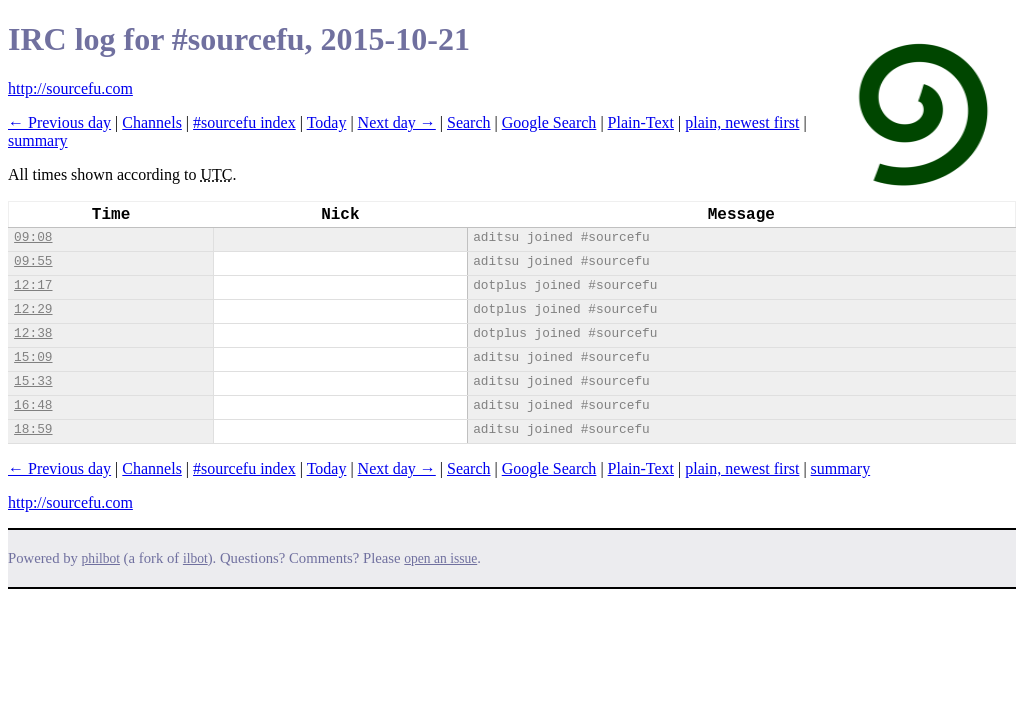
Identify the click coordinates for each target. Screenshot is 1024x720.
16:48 (33, 405)
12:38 (33, 333)
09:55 (33, 261)
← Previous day (59, 122)
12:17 (33, 285)
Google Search (549, 122)
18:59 (33, 429)
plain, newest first (742, 122)
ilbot (195, 558)
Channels (152, 122)
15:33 (33, 381)
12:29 (33, 309)
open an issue (440, 558)
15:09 (33, 357)
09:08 (33, 237)
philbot (101, 558)
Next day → (397, 122)
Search (469, 122)
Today (327, 122)
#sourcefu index (244, 122)
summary (38, 140)
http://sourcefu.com (70, 88)
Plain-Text (641, 122)
